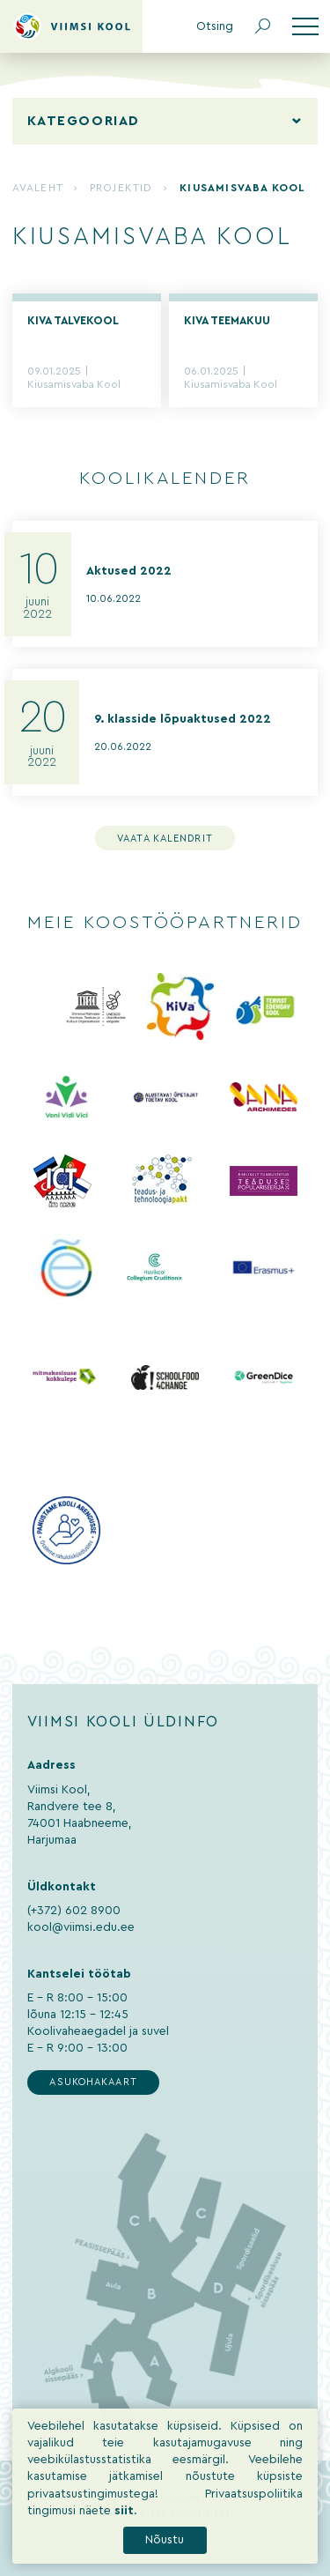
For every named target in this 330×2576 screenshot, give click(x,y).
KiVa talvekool (73, 321)
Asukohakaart (92, 2082)
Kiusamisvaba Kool (74, 385)
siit (124, 2556)
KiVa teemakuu (227, 321)
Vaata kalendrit (165, 838)
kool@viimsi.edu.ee (81, 1927)
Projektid (121, 187)
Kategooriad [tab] (83, 121)
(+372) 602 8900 (74, 1910)
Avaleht (37, 187)
